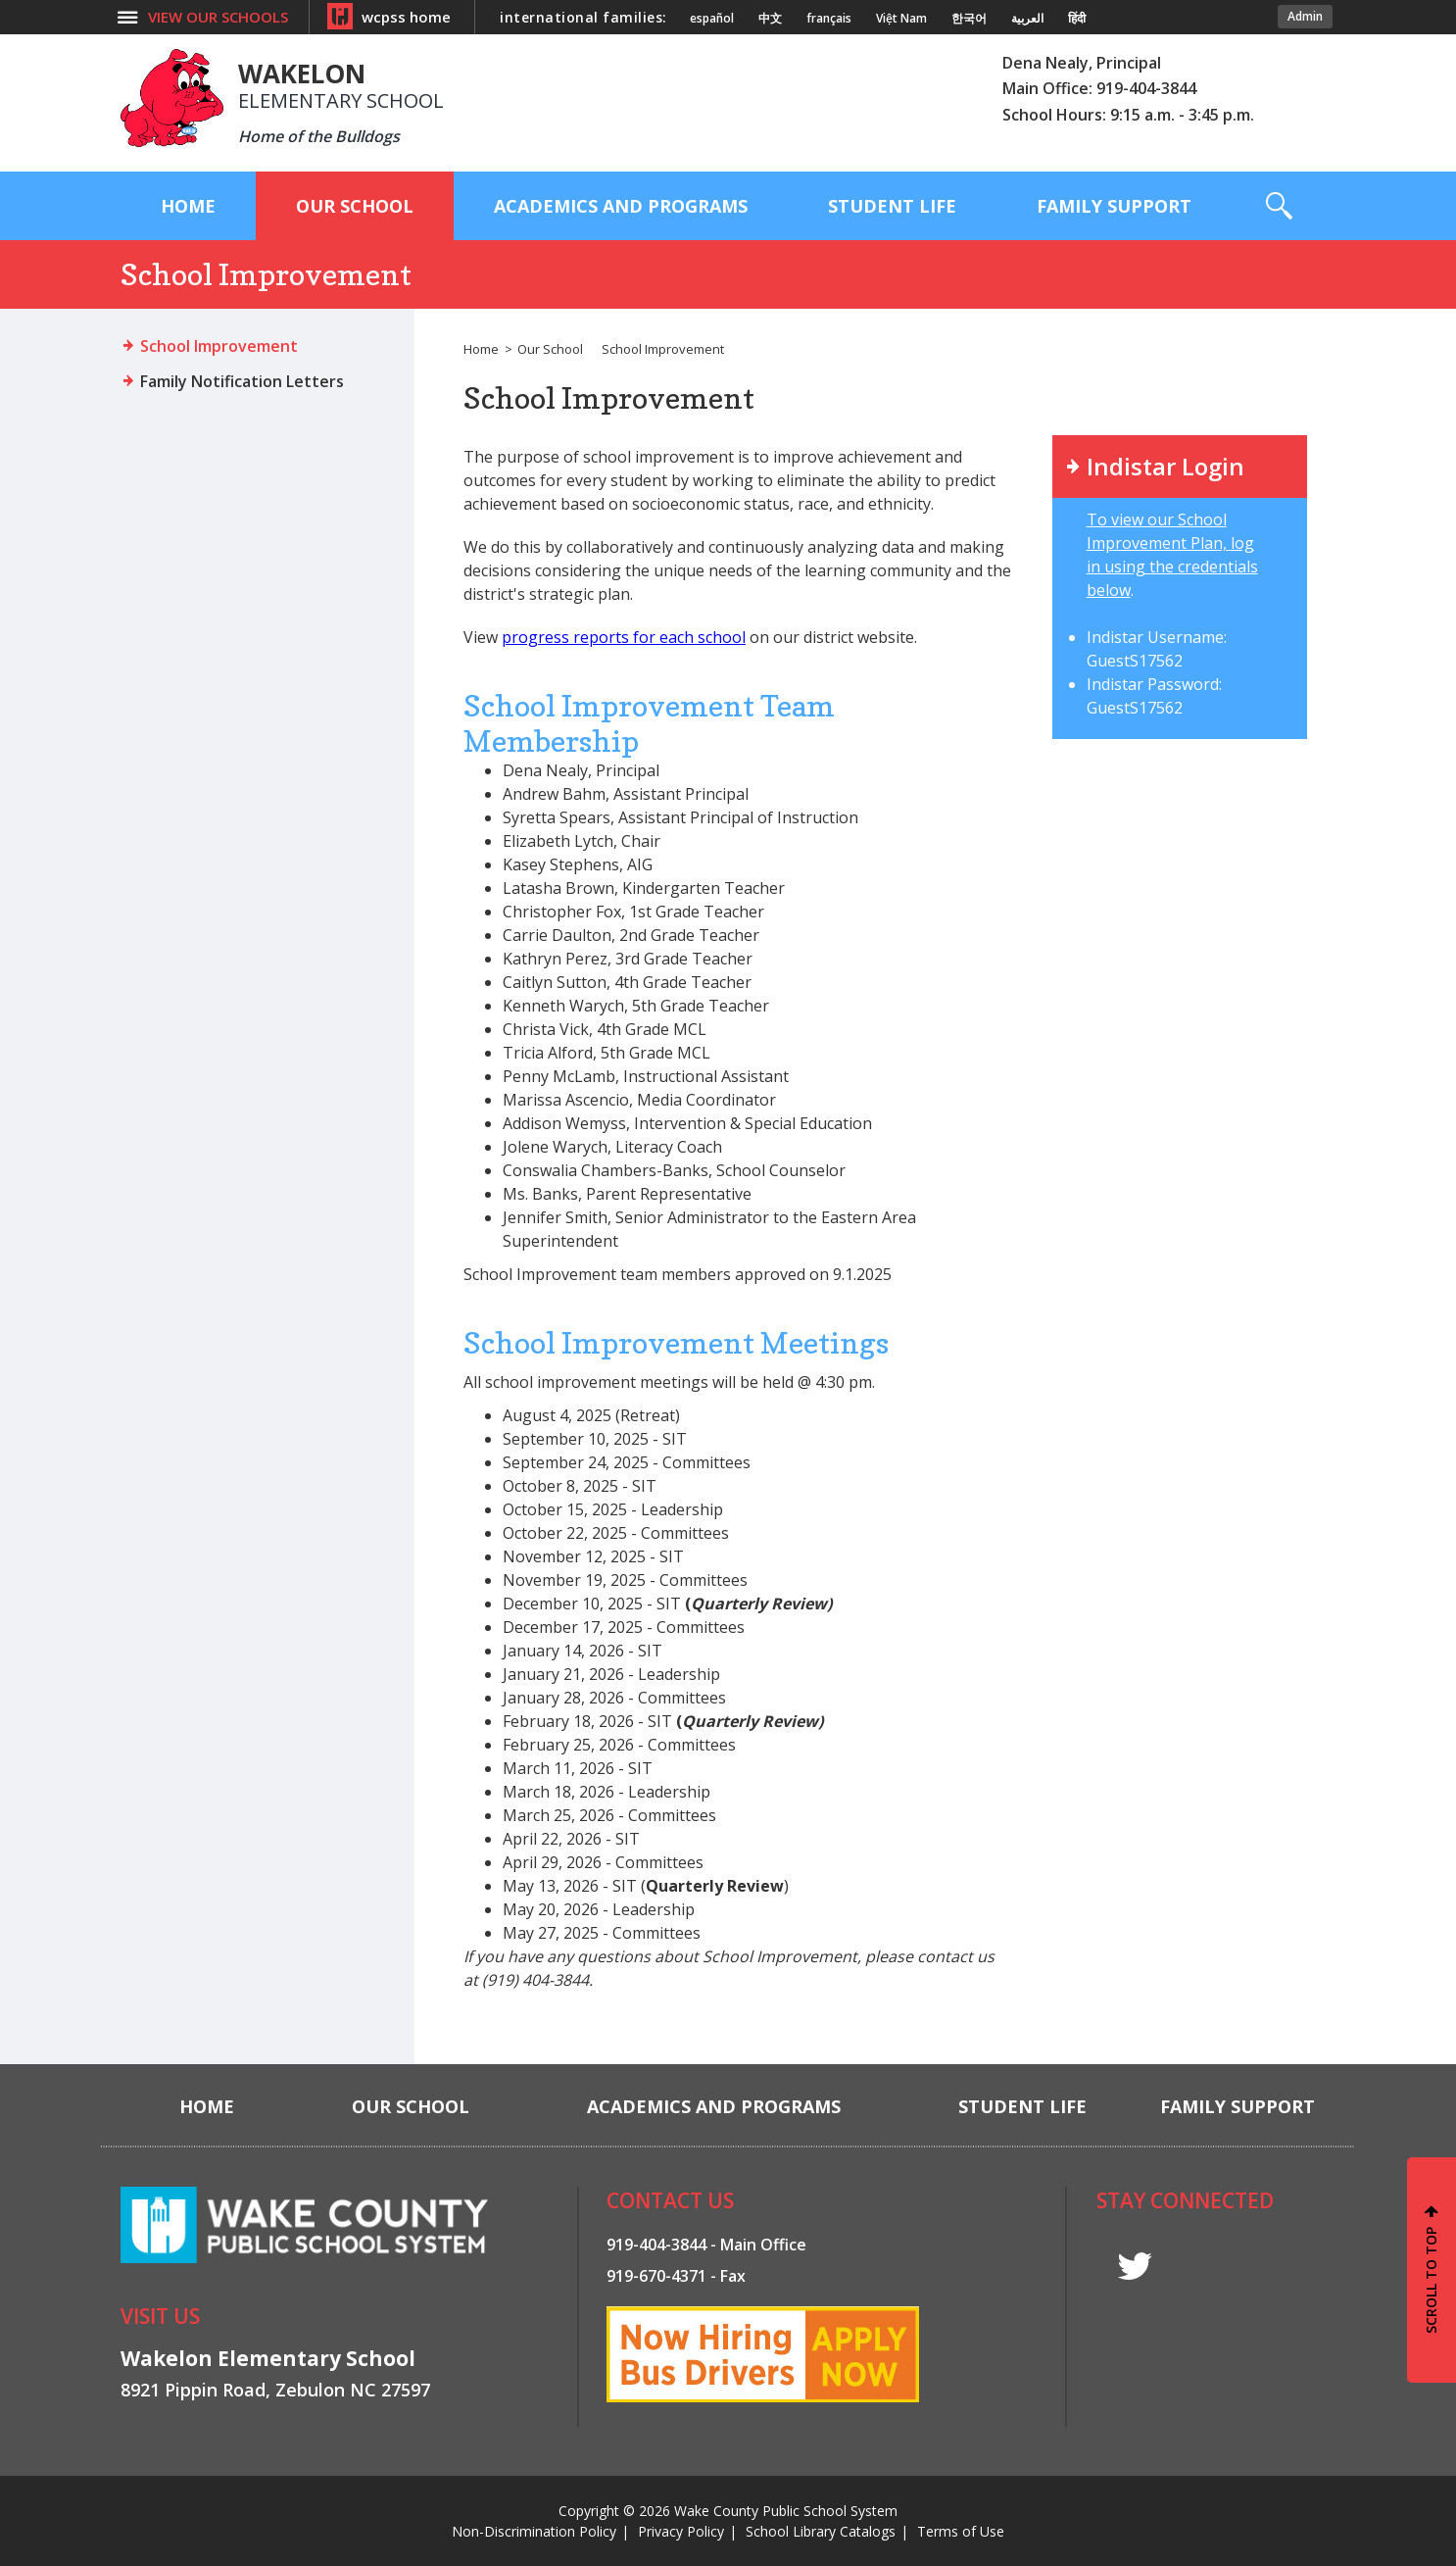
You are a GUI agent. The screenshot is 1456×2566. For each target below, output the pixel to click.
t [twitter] (1134, 2266)
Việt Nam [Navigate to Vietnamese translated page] (901, 19)
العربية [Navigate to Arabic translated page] (1027, 19)
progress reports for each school (624, 637)
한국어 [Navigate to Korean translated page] (969, 19)
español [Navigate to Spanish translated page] (712, 19)
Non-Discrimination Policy (534, 2531)
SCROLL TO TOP (1431, 2280)
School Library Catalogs (821, 2531)
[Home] (188, 206)
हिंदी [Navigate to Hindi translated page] (1077, 19)
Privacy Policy (681, 2531)
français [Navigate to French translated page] (828, 19)
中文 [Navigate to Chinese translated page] (770, 19)
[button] (1279, 206)
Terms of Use (960, 2531)
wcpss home (406, 16)
